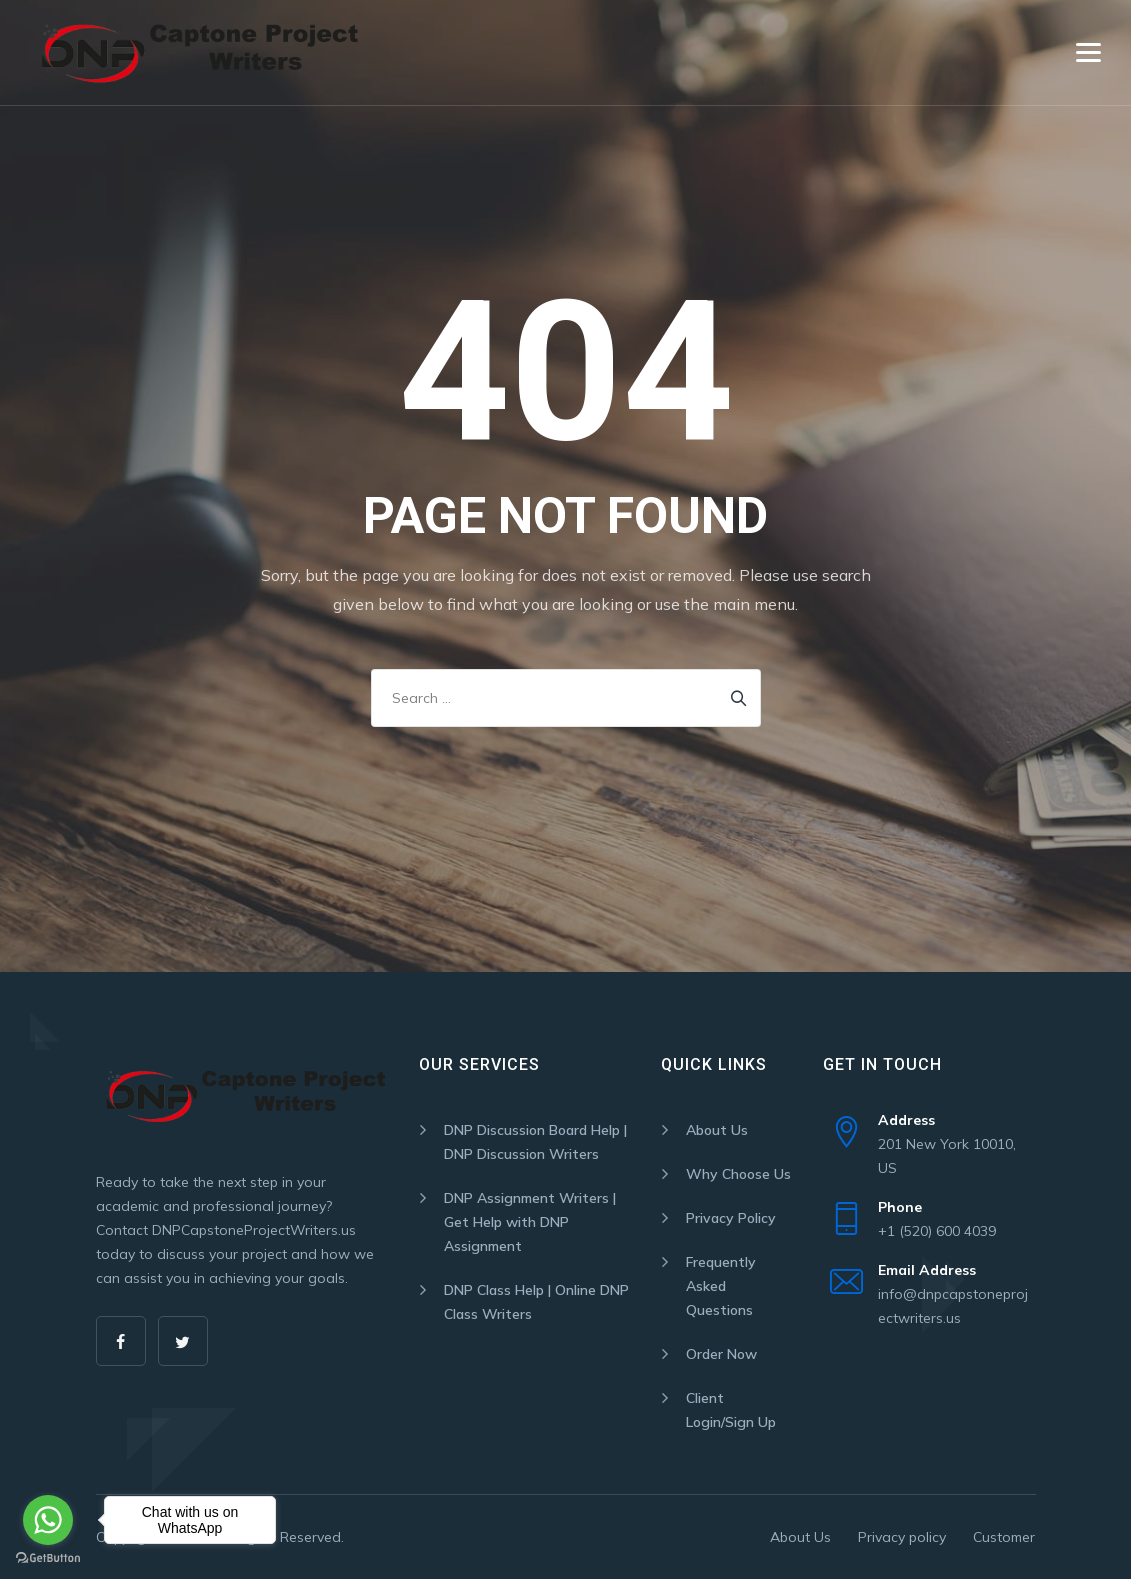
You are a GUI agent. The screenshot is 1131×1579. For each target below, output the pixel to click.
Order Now (721, 1354)
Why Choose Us (738, 1174)
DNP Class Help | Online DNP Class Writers (536, 1302)
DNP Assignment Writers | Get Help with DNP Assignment (530, 1222)
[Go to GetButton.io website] (48, 1558)
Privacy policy (902, 1537)
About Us (717, 1130)
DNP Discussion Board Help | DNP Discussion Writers (535, 1142)
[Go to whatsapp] (48, 1520)
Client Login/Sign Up (731, 1410)
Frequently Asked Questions (721, 1286)
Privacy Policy (731, 1218)
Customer (1004, 1537)
